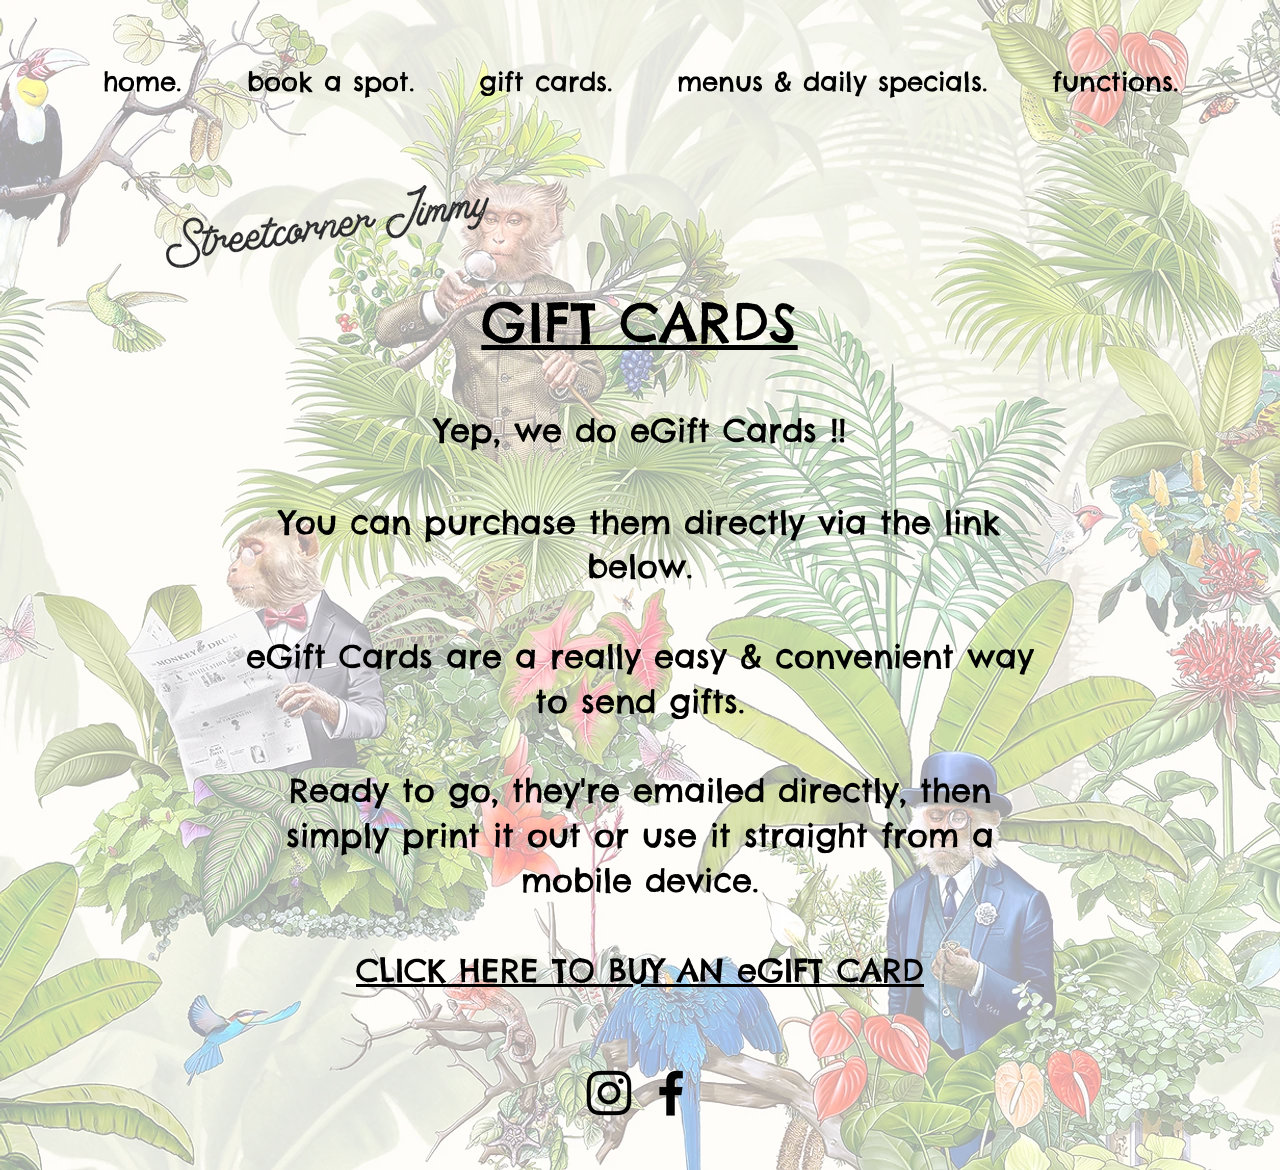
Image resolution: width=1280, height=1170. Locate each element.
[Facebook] (671, 1093)
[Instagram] (609, 1093)
